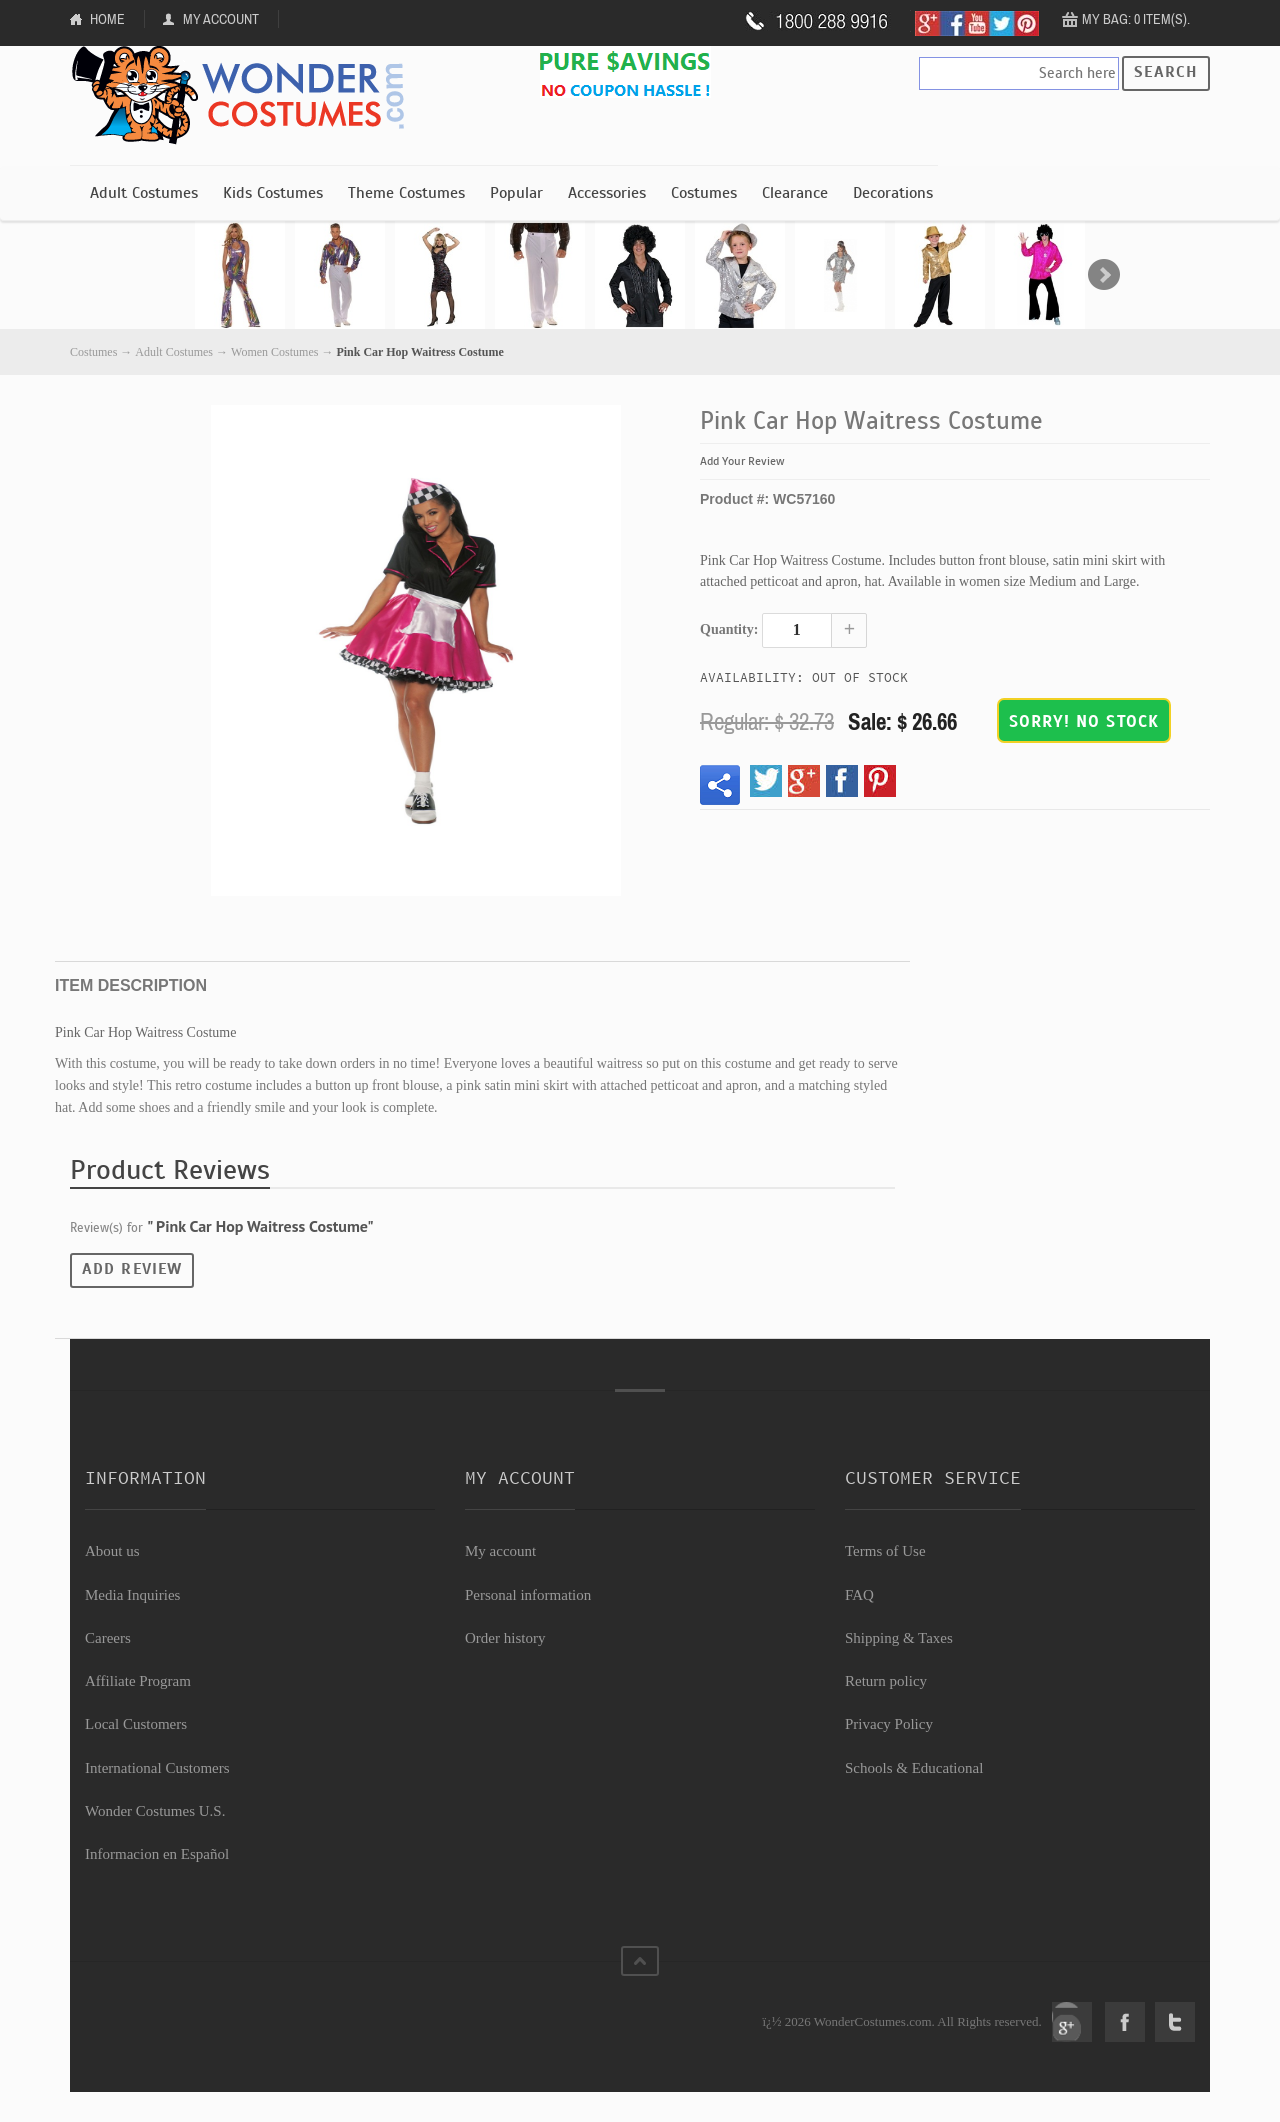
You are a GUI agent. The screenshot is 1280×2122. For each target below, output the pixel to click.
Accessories (607, 193)
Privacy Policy (889, 1724)
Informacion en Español (157, 1854)
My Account (221, 19)
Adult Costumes (144, 193)
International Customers (157, 1768)
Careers (108, 1638)
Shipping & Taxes (899, 1638)
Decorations (893, 193)
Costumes (704, 193)
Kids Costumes (273, 193)
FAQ (859, 1595)
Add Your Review (742, 461)
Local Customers (136, 1724)
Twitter (1175, 2022)
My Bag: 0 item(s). (1136, 19)
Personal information (528, 1595)
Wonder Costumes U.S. (155, 1811)
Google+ (1072, 2022)
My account (500, 1551)
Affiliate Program (138, 1681)
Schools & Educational (914, 1768)
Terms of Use (885, 1551)
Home (107, 19)
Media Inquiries (132, 1595)
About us (112, 1551)
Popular (516, 193)
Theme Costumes (406, 193)
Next (1104, 275)
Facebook (1125, 2022)
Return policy (886, 1681)
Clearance (795, 193)
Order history (505, 1638)
